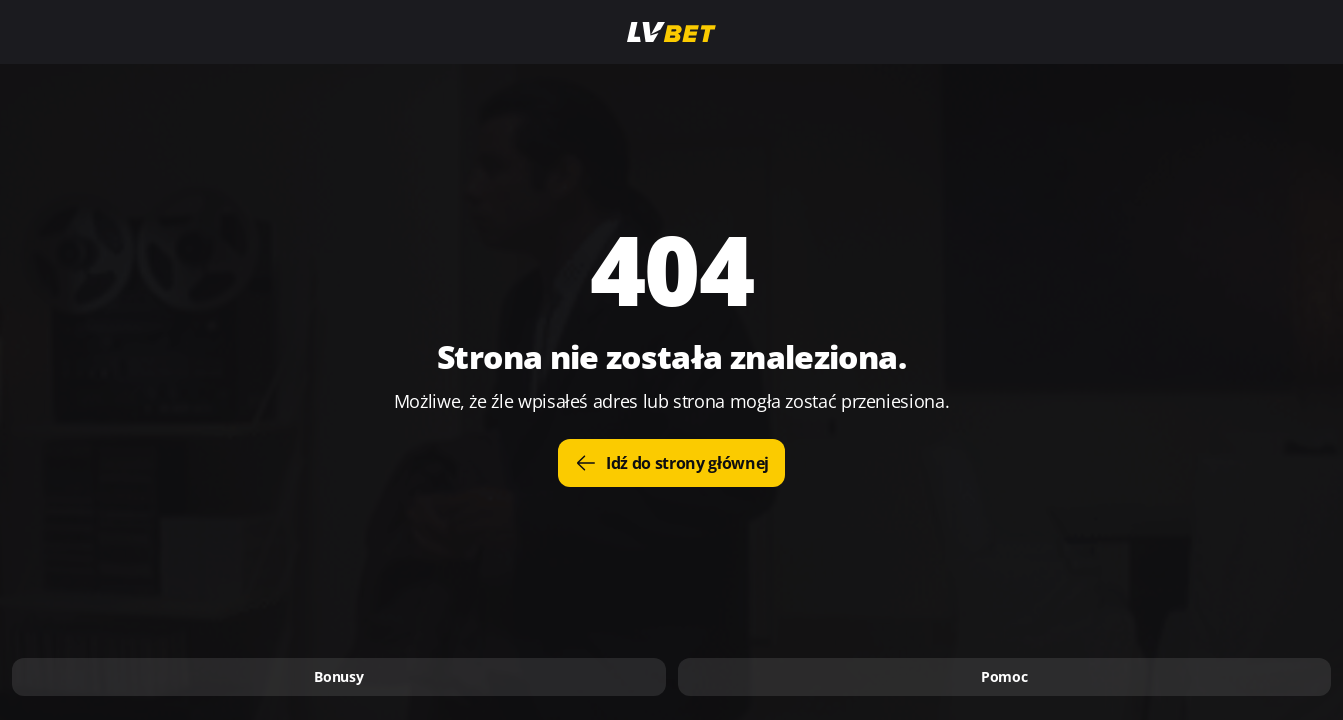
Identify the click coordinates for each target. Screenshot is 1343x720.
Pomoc (1004, 676)
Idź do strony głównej (671, 463)
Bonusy (338, 676)
